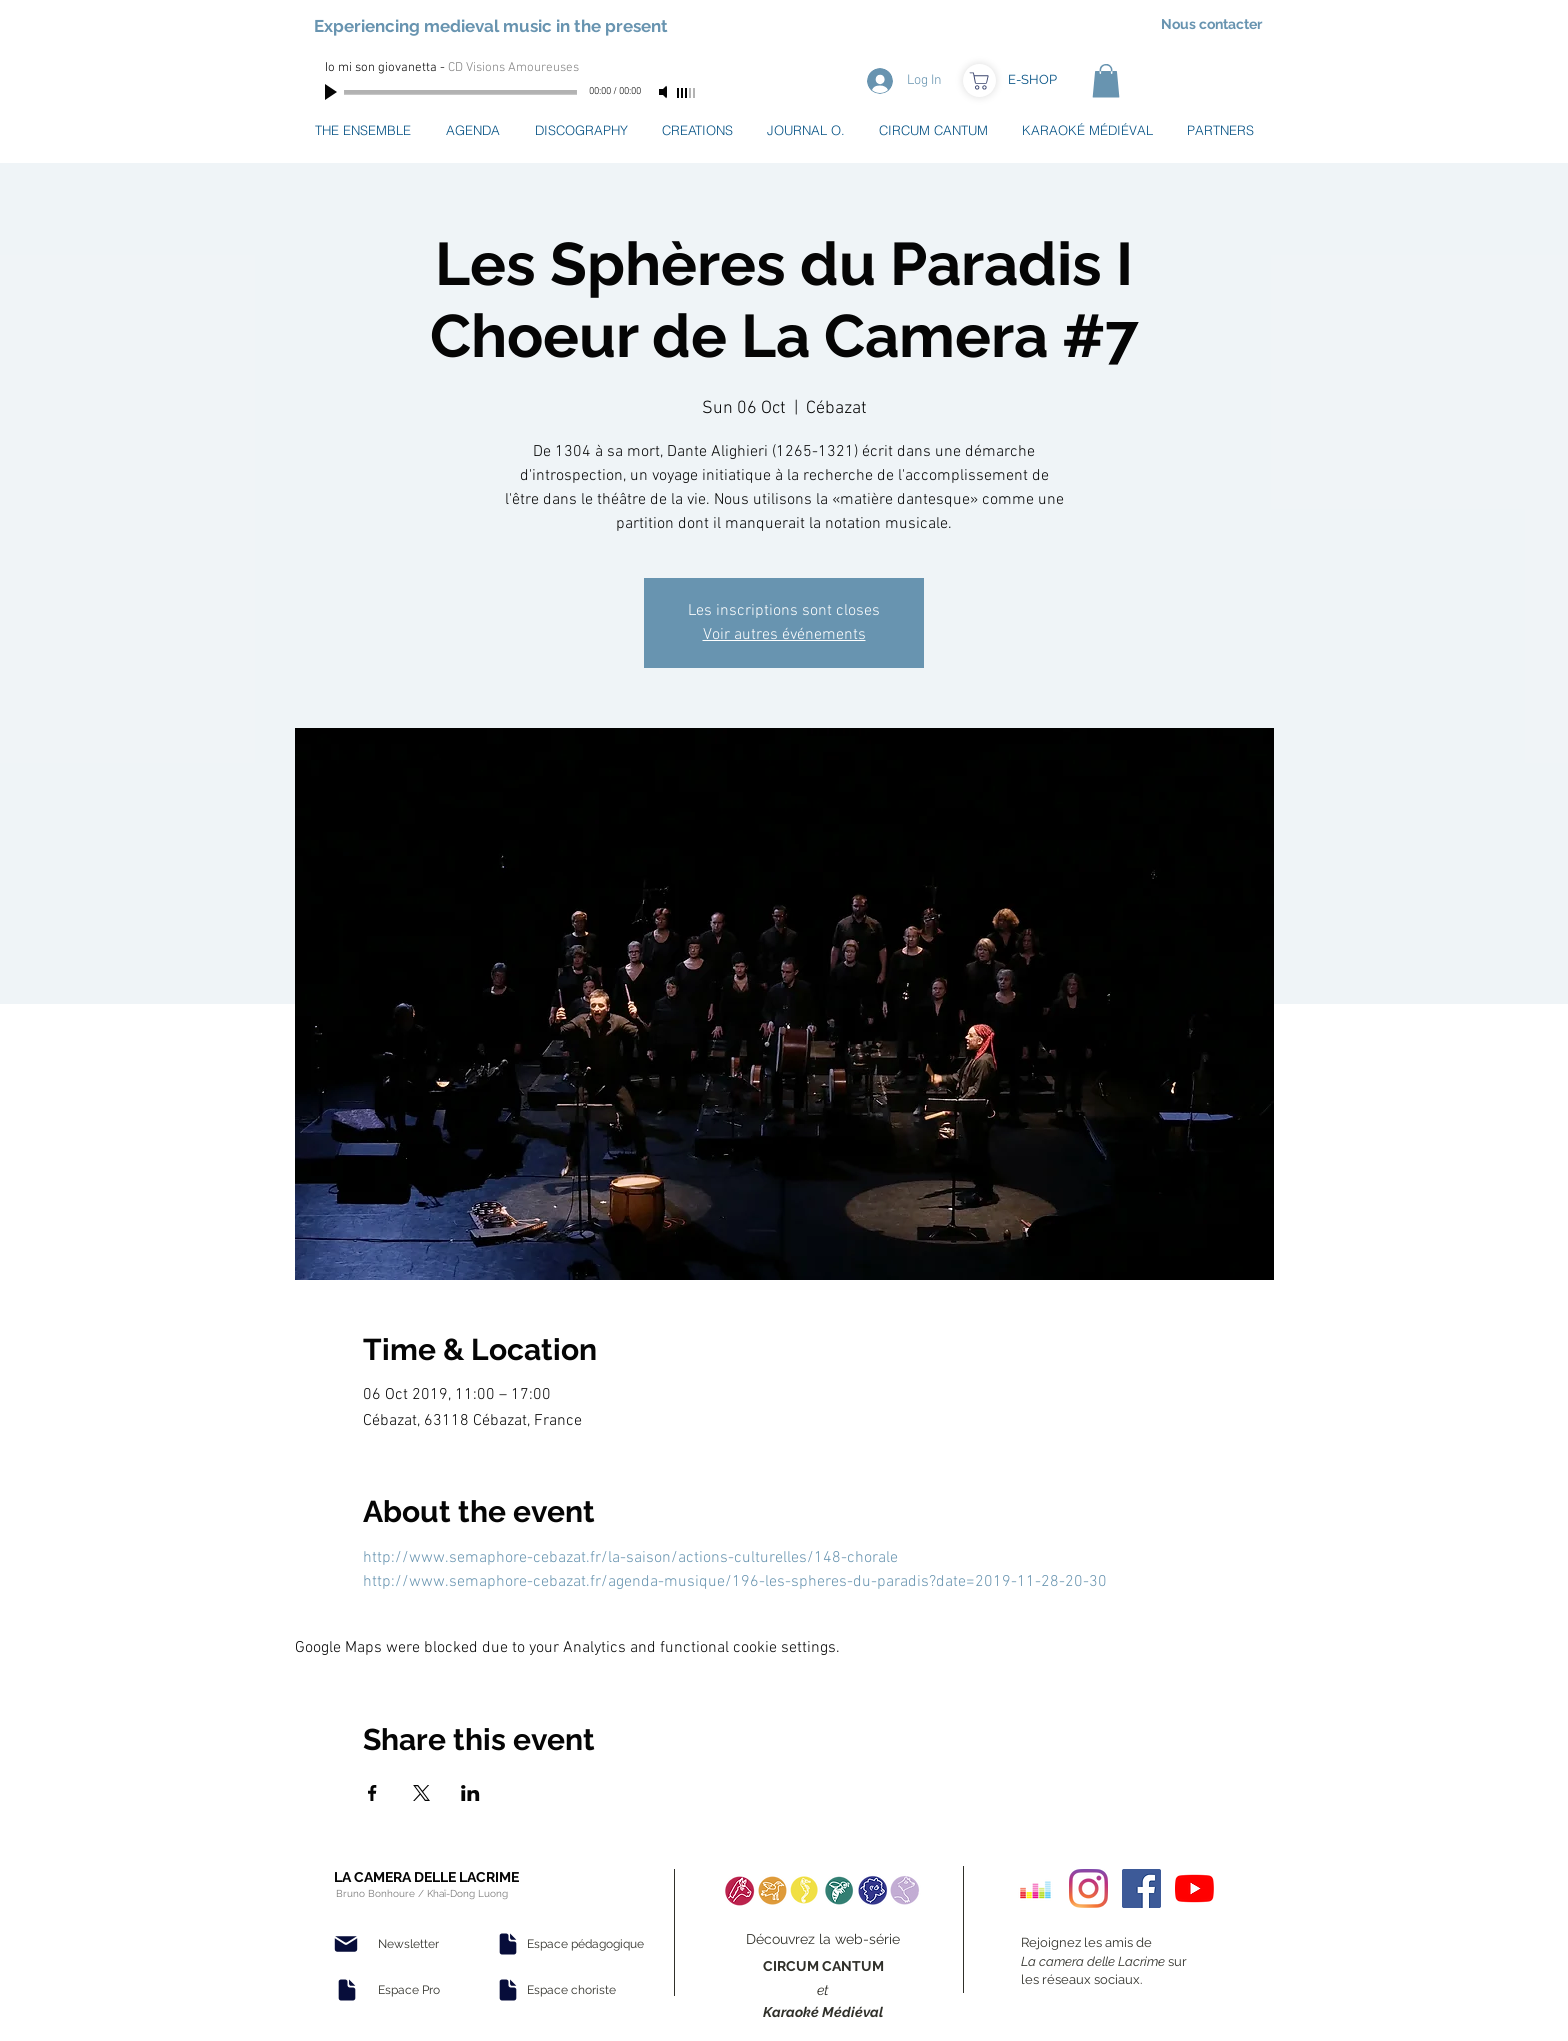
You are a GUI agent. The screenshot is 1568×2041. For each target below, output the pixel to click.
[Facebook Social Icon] (1141, 1888)
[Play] (333, 92)
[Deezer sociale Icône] (1035, 1888)
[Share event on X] (421, 1793)
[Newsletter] (408, 1944)
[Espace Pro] (409, 1990)
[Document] (347, 1990)
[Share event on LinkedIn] (470, 1793)
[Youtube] (1194, 1888)
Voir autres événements (784, 635)
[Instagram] (1088, 1888)
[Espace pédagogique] (585, 1944)
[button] (1106, 80)
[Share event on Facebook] (372, 1793)
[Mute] (665, 92)
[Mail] (346, 1944)
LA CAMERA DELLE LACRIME (426, 1877)
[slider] (687, 93)
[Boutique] (979, 80)
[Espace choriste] (571, 1990)
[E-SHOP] (1032, 80)
